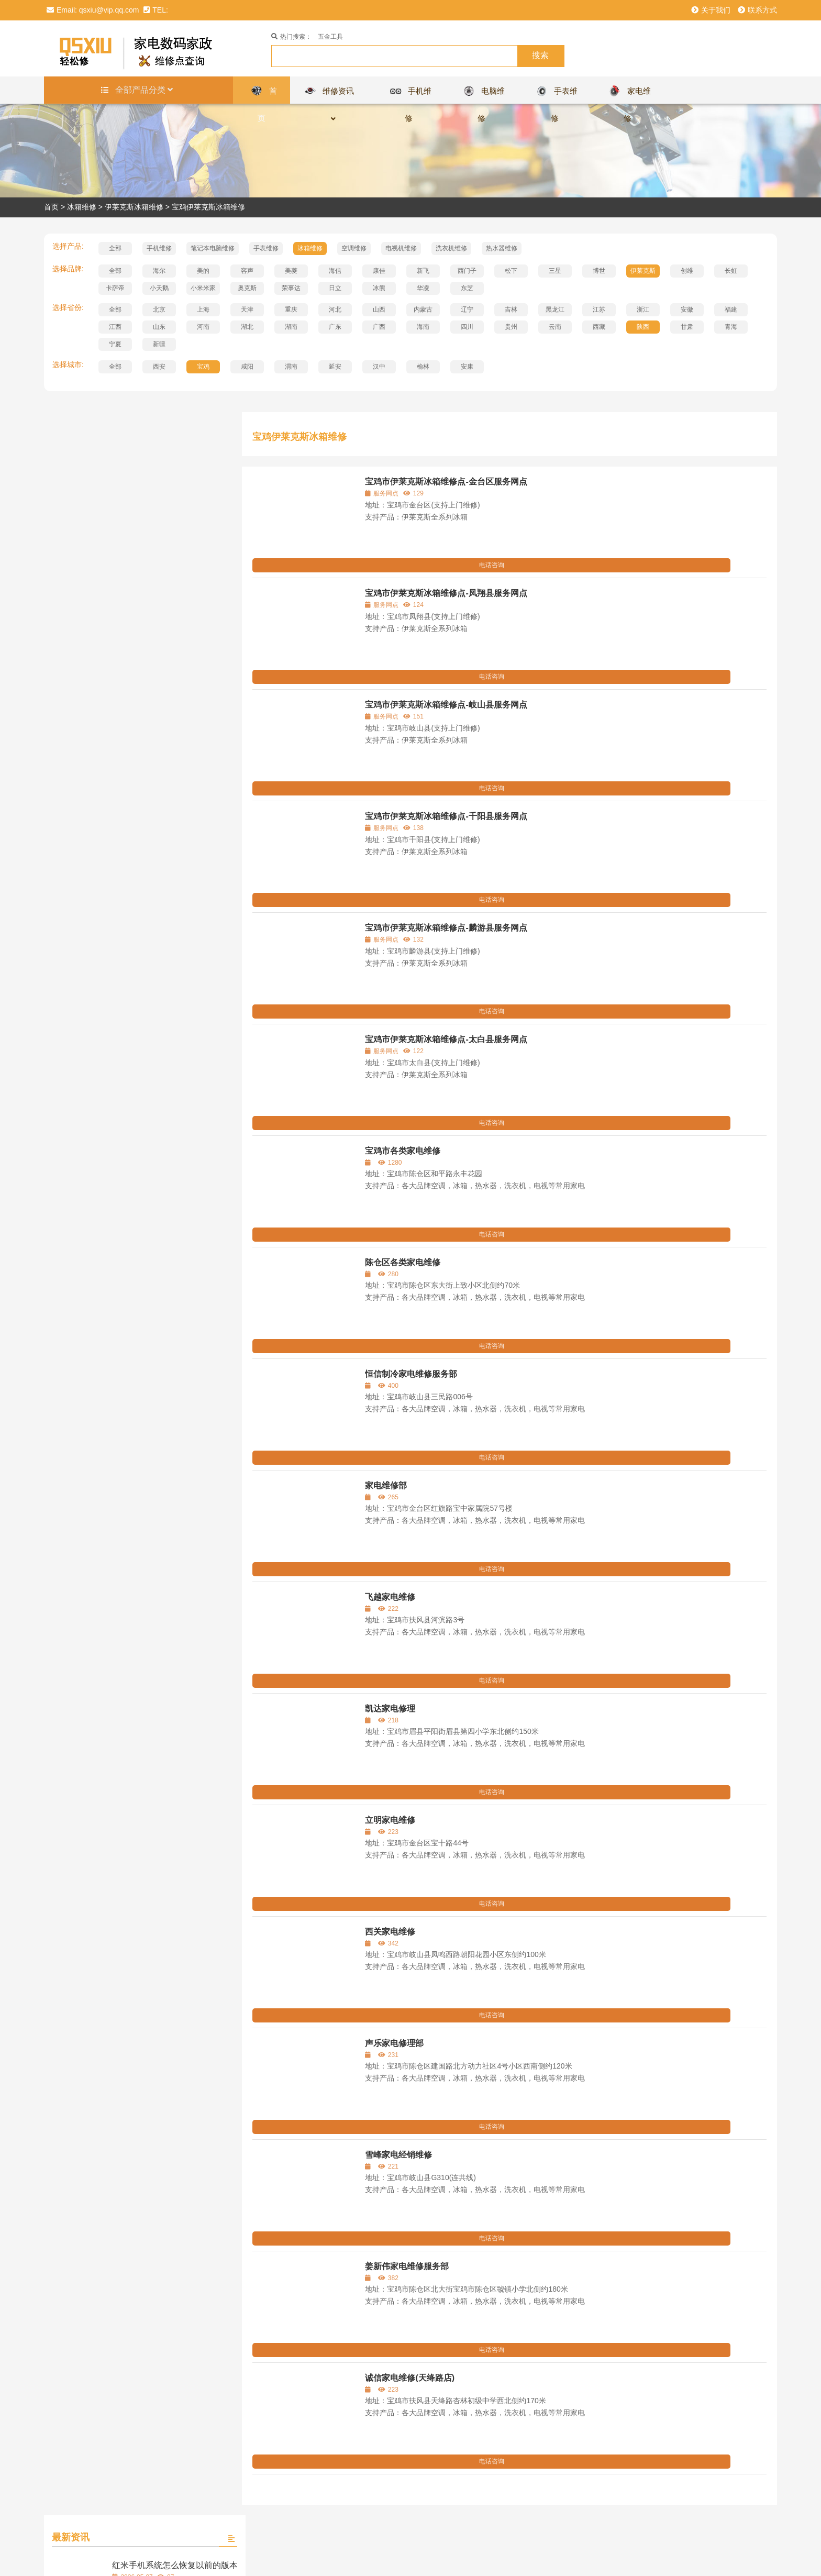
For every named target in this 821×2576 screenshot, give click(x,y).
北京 (159, 309)
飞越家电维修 (390, 1597)
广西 (379, 326)
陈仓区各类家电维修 (402, 1262)
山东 (159, 326)
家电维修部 (386, 1485)
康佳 (379, 270)
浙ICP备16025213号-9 (466, 2558)
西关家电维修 (390, 1931)
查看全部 (135, 983)
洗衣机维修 (451, 248)
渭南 (291, 366)
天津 (247, 309)
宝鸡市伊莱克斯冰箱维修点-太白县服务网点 (446, 1039)
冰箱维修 (81, 207)
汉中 (379, 366)
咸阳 (247, 366)
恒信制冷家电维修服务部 (411, 1373)
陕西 (643, 326)
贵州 (511, 326)
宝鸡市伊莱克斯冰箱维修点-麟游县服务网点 (446, 927)
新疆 (159, 344)
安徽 (687, 309)
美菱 (291, 270)
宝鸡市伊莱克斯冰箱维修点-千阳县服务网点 (446, 816)
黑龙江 (555, 309)
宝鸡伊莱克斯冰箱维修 (208, 207)
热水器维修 (501, 248)
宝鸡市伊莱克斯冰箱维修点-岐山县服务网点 (446, 704)
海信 (335, 270)
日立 (335, 288)
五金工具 (330, 36)
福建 (731, 309)
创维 (687, 270)
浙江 (643, 309)
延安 (335, 366)
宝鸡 (203, 366)
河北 (335, 309)
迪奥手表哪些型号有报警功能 (166, 824)
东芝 (467, 288)
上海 (203, 309)
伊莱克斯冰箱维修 (134, 207)
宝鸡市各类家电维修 (402, 1150)
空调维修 (354, 248)
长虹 (731, 270)
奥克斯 (247, 288)
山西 (379, 309)
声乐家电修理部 (394, 2043)
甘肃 (687, 326)
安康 (467, 366)
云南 (555, 326)
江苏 (599, 309)
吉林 (511, 309)
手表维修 (266, 248)
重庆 (291, 309)
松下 (511, 270)
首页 (51, 207)
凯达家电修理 (390, 1708)
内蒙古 (423, 309)
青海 (731, 326)
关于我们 (710, 10)
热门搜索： (291, 36)
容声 (247, 270)
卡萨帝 (115, 288)
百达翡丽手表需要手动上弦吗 (166, 925)
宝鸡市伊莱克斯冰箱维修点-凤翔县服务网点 (446, 593)
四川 (467, 326)
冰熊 (379, 288)
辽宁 (467, 309)
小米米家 (203, 288)
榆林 (423, 366)
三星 (555, 270)
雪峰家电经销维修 (398, 2154)
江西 (115, 326)
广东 (335, 326)
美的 (203, 270)
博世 (599, 270)
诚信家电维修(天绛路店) (409, 2377)
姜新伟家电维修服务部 (407, 2266)
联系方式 (757, 10)
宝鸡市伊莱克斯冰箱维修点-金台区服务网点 (446, 481)
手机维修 (159, 248)
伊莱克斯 (643, 270)
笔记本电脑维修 (213, 248)
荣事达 (291, 288)
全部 (115, 248)
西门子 (467, 270)
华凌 (423, 288)
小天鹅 (159, 288)
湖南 (291, 326)
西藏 (599, 326)
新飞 (423, 270)
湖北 (247, 326)
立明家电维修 (390, 1820)
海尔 (159, 270)
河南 (203, 326)
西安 (159, 366)
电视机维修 (401, 248)
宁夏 (115, 344)
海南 (423, 326)
